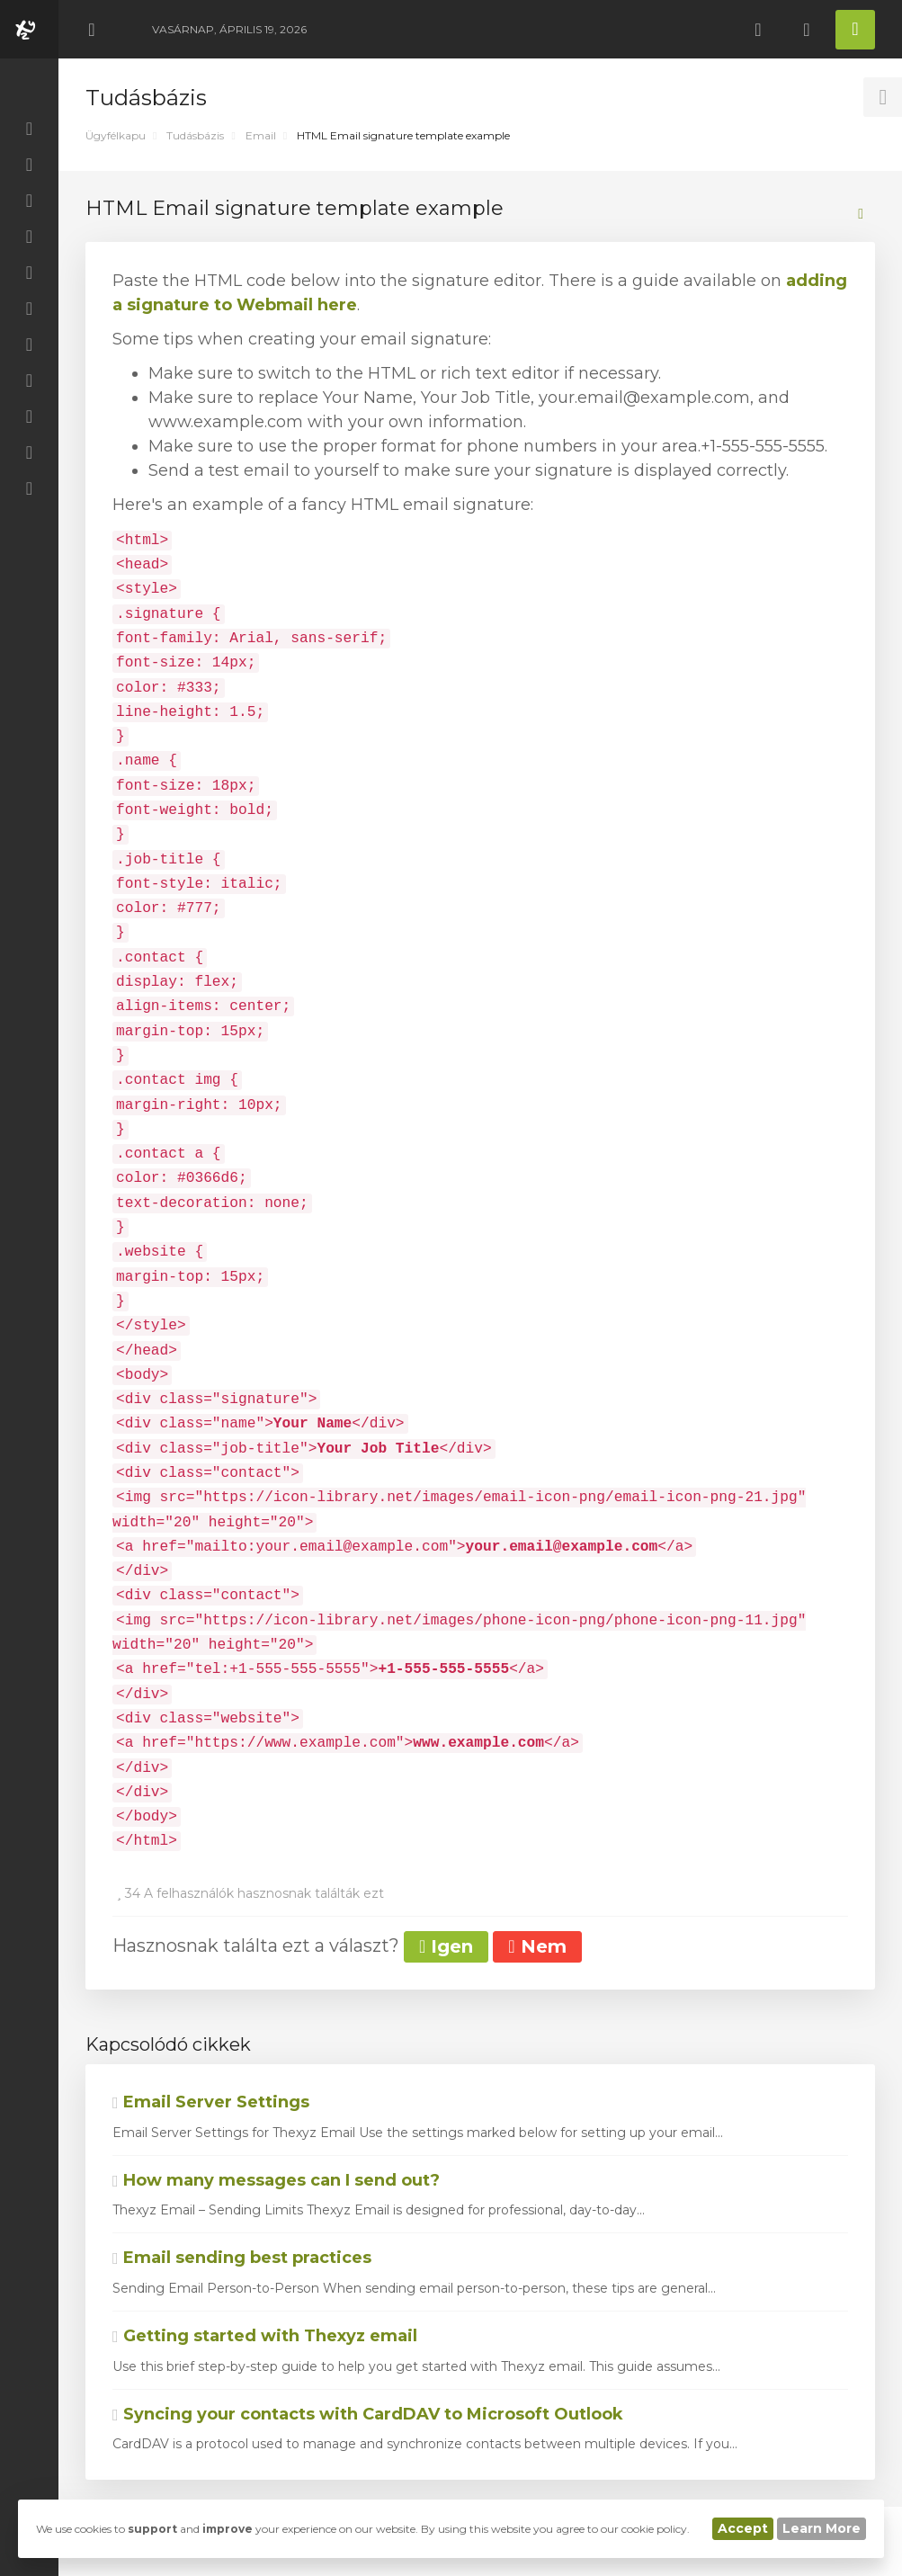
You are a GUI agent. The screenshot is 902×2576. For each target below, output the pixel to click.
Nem (537, 1946)
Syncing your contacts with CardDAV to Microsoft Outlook (367, 2414)
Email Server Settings (210, 2102)
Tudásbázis (195, 135)
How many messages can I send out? (276, 2180)
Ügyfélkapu (115, 135)
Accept (743, 2528)
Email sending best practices (241, 2257)
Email (261, 135)
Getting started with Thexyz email (264, 2336)
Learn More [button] (821, 2528)
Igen (446, 1946)
